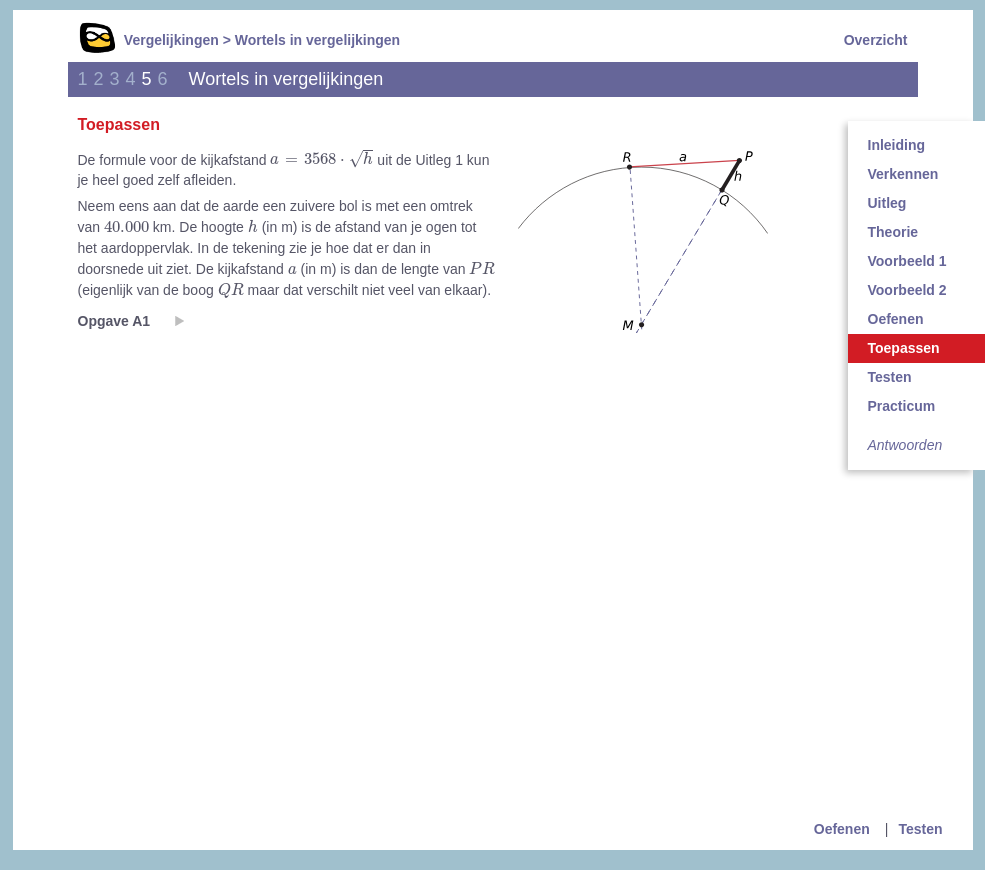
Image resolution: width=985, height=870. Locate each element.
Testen (920, 829)
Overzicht (876, 40)
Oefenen (842, 829)
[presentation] (321, 159)
